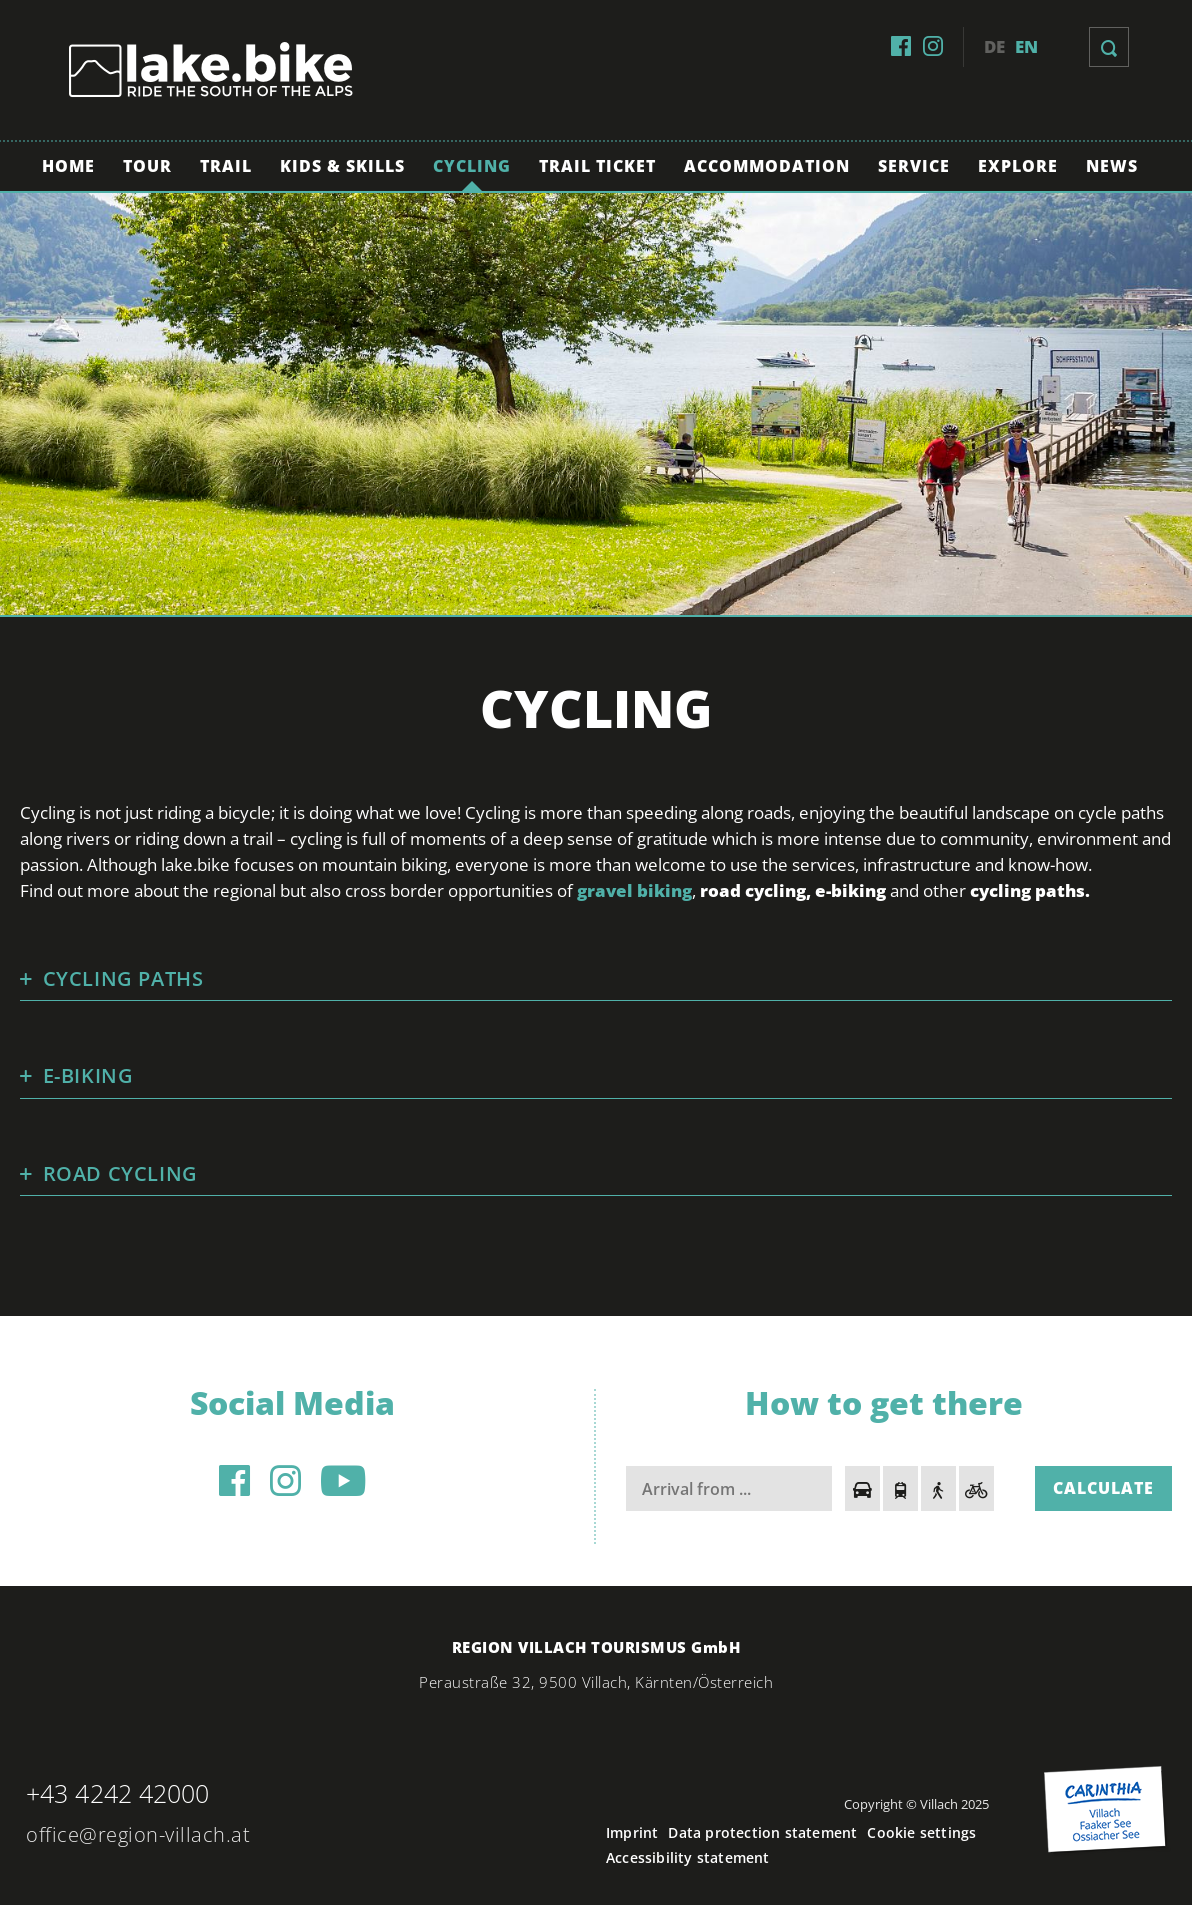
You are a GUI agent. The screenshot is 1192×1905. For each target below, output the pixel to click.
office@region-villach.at (138, 1834)
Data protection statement (762, 1832)
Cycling (472, 166)
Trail (226, 166)
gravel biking (634, 890)
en (1026, 46)
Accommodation (767, 166)
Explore (1018, 166)
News (1112, 166)
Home (68, 166)
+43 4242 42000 (117, 1793)
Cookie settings (921, 1832)
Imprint (632, 1832)
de (994, 46)
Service (914, 166)
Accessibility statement (688, 1857)
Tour (147, 166)
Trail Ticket (597, 166)
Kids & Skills (342, 166)
